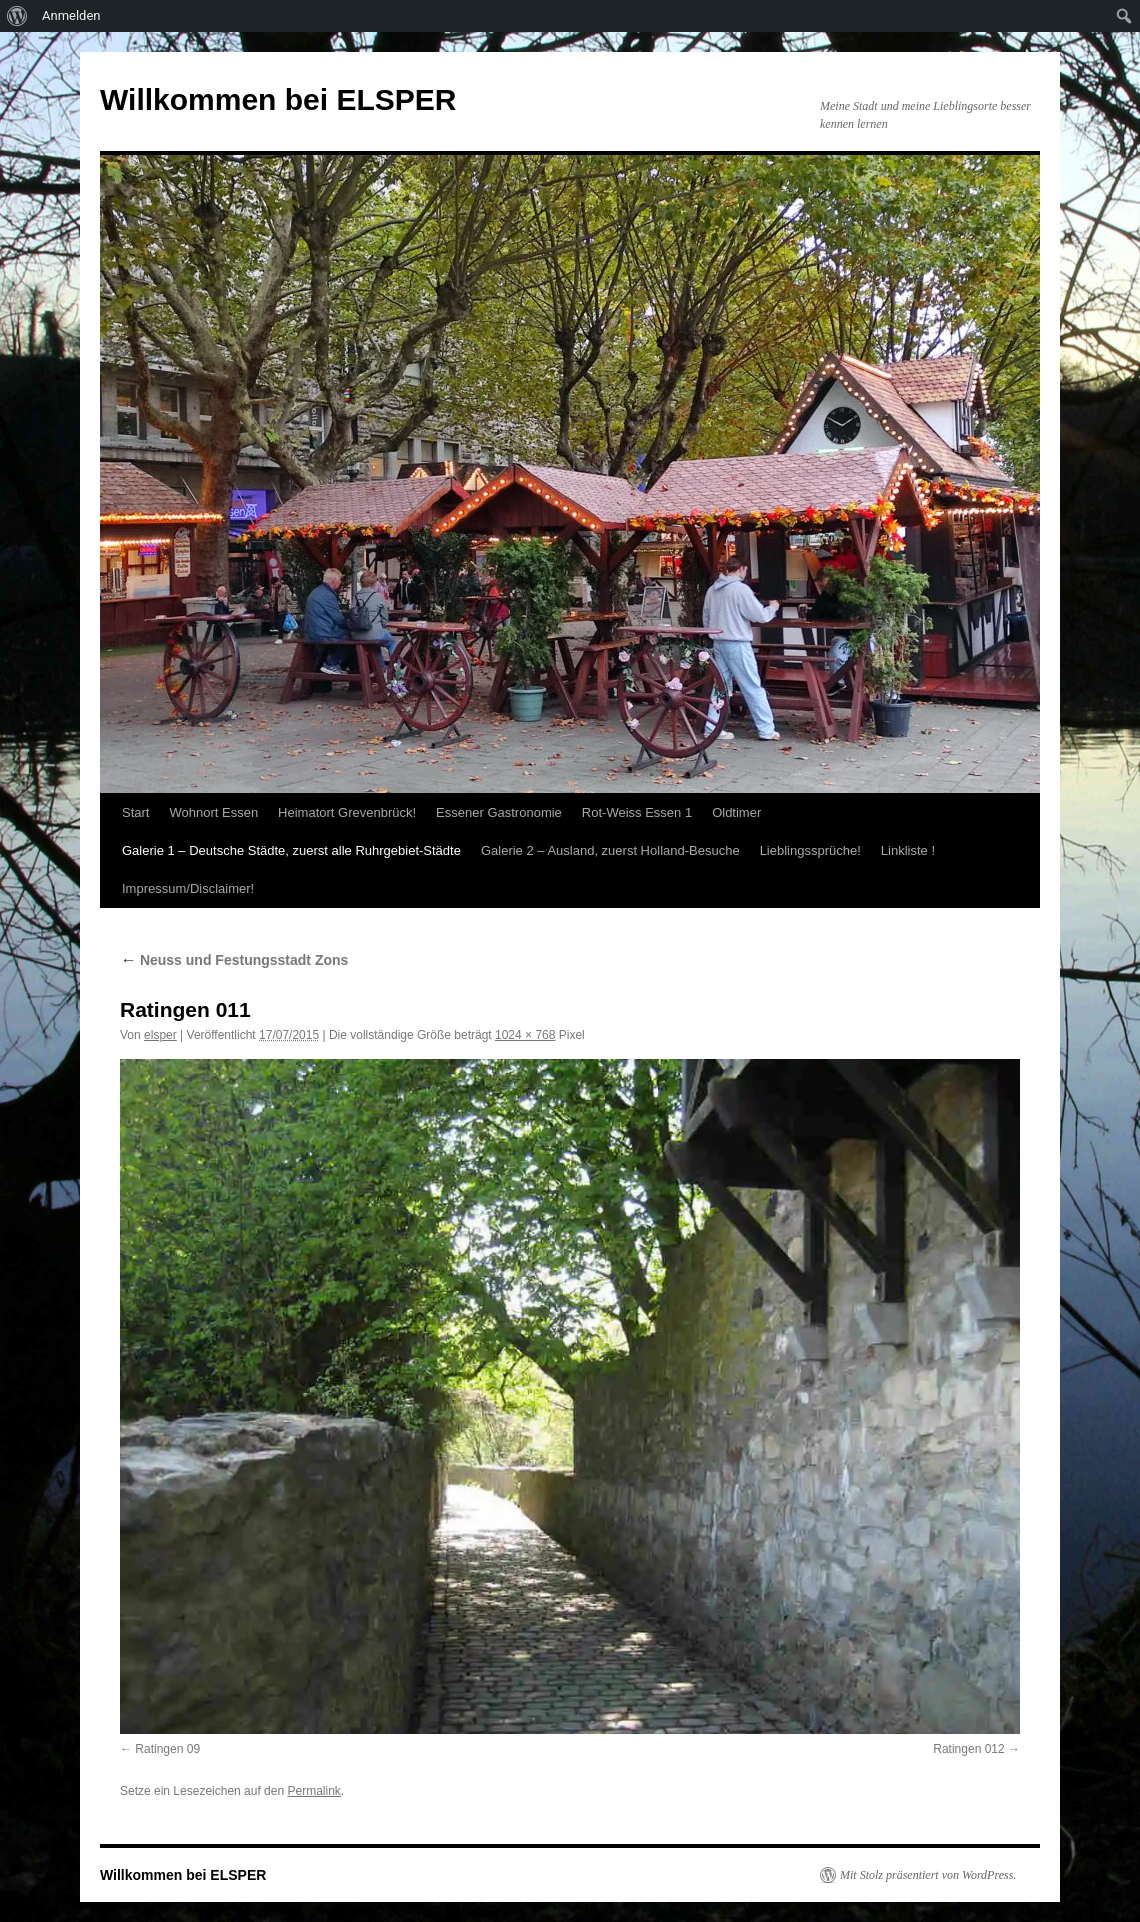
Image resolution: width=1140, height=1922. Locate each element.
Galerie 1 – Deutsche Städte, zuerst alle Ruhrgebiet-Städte (291, 850)
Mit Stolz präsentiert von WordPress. (928, 1875)
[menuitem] (17, 16)
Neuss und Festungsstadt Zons (234, 960)
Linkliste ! (908, 850)
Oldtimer (736, 812)
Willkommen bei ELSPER (278, 99)
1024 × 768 (525, 1035)
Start (135, 812)
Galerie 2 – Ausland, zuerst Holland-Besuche (610, 850)
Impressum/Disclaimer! (188, 888)
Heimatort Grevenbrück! (347, 812)
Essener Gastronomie (499, 812)
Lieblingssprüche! (810, 850)
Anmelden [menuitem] (71, 15)
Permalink (313, 1791)
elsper (160, 1035)
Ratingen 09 (167, 1749)
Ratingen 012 (968, 1749)
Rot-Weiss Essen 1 (637, 812)
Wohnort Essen (213, 812)
